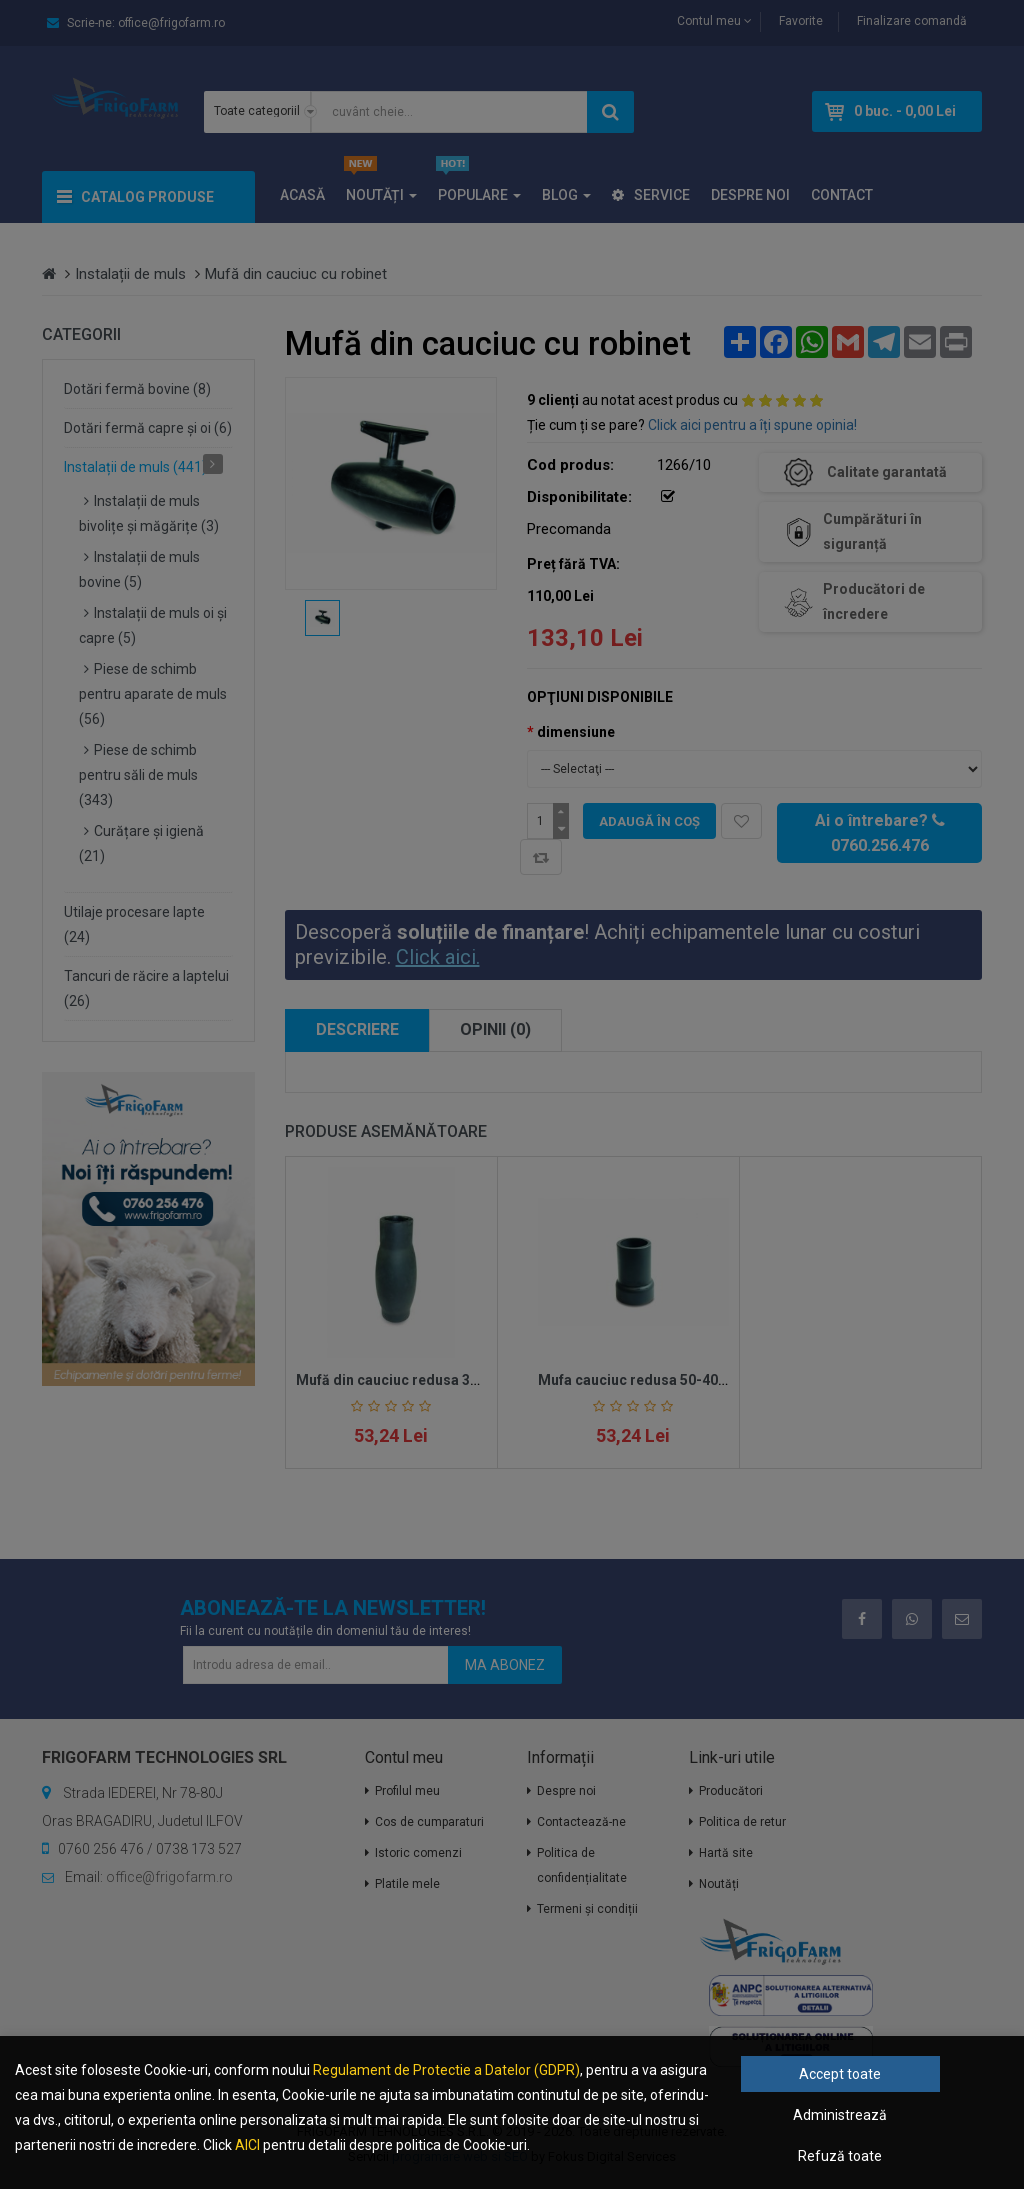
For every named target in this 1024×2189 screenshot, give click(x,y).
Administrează (840, 2115)
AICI (247, 2145)
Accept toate (840, 2074)
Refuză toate (840, 2156)
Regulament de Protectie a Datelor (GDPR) (446, 2070)
